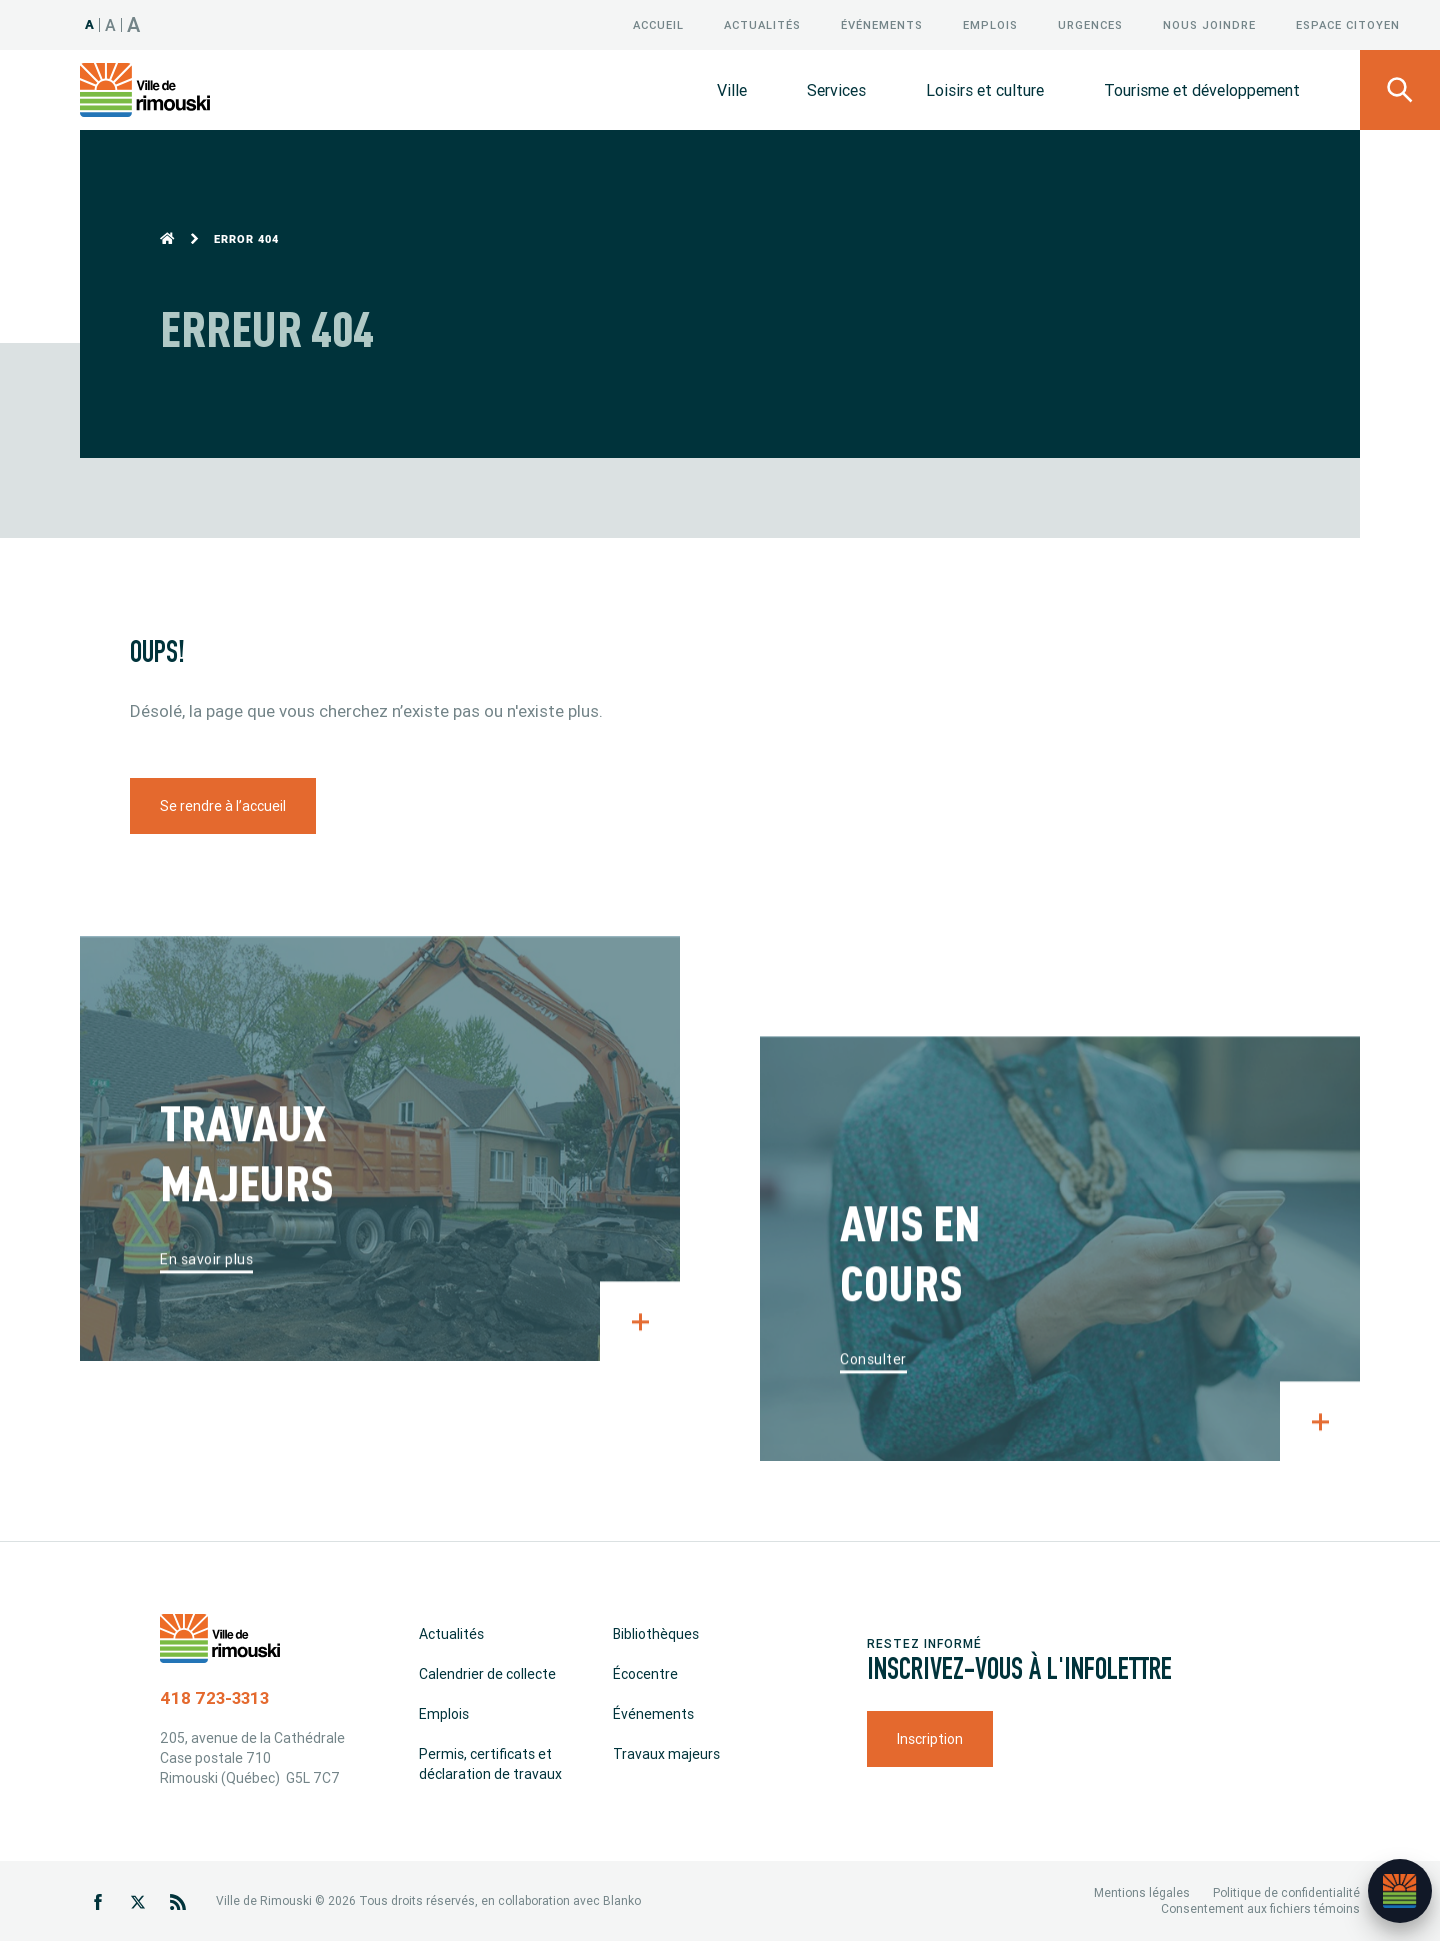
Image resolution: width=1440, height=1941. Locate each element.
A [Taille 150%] (134, 24)
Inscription (930, 1738)
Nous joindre (1209, 25)
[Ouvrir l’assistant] (1400, 1891)
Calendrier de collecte (487, 1674)
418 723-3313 (214, 1698)
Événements (882, 25)
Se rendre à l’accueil (223, 806)
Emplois (990, 25)
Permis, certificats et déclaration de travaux (490, 1764)
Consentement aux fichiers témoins (1260, 1908)
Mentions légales (1142, 1892)
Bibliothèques (656, 1634)
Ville (732, 90)
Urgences (1090, 25)
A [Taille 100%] (90, 24)
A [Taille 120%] (111, 25)
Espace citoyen (1348, 25)
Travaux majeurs (666, 1754)
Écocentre (645, 1674)
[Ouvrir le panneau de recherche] (1400, 90)
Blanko (622, 1900)
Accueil (658, 25)
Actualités (762, 25)
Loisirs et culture (985, 90)
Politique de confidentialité (1286, 1892)
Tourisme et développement (1202, 90)
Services (836, 90)
